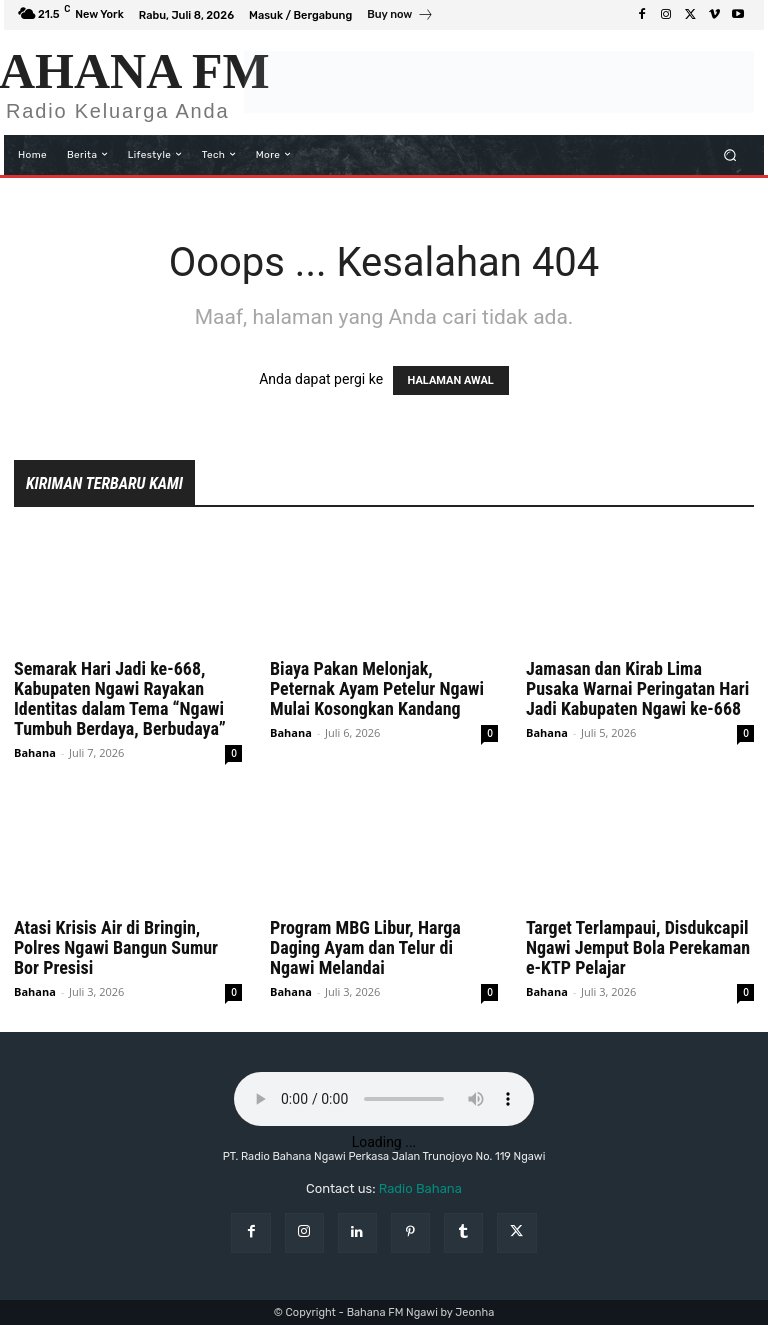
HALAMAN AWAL (451, 380)
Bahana (35, 752)
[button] (730, 154)
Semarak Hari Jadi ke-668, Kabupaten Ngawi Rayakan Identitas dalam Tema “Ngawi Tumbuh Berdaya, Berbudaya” (120, 698)
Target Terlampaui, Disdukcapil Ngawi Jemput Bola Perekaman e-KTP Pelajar (638, 947)
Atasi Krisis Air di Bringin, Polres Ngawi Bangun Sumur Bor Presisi (116, 947)
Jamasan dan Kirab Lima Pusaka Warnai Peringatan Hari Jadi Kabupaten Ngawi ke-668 (637, 688)
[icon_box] (400, 17)
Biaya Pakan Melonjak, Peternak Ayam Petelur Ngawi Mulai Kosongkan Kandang (377, 688)
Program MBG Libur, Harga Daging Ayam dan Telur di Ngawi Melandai (365, 947)
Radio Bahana (420, 1188)
